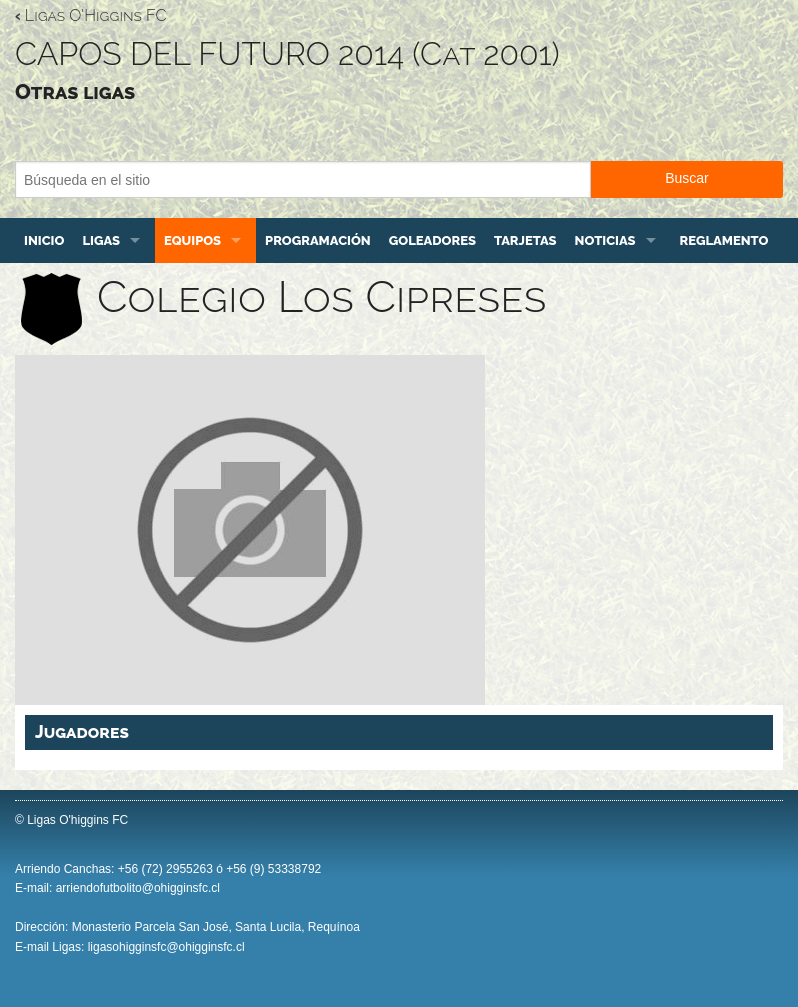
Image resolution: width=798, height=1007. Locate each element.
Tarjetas (525, 240)
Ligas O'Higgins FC (90, 15)
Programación (318, 240)
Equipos (192, 240)
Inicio (44, 240)
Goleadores (432, 240)
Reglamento (724, 240)
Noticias (605, 240)
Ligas (101, 240)
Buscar (687, 178)
